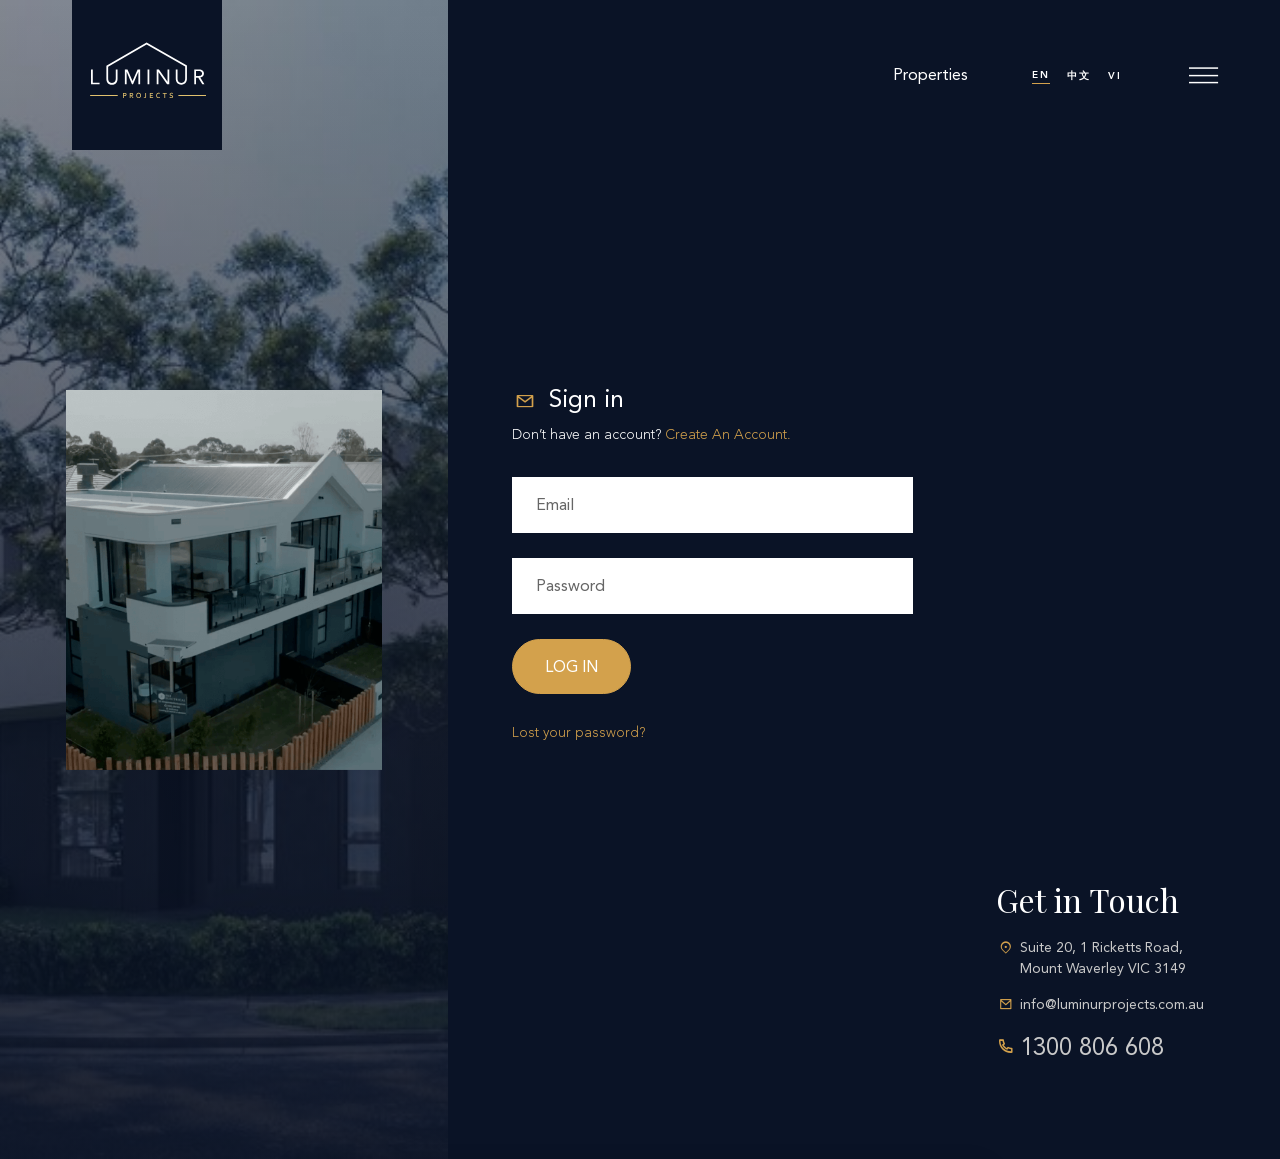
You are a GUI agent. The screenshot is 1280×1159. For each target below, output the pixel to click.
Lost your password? (578, 732)
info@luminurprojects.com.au (1112, 1004)
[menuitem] (1041, 75)
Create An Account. (728, 434)
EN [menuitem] (1041, 75)
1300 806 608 (1092, 1047)
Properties (930, 74)
